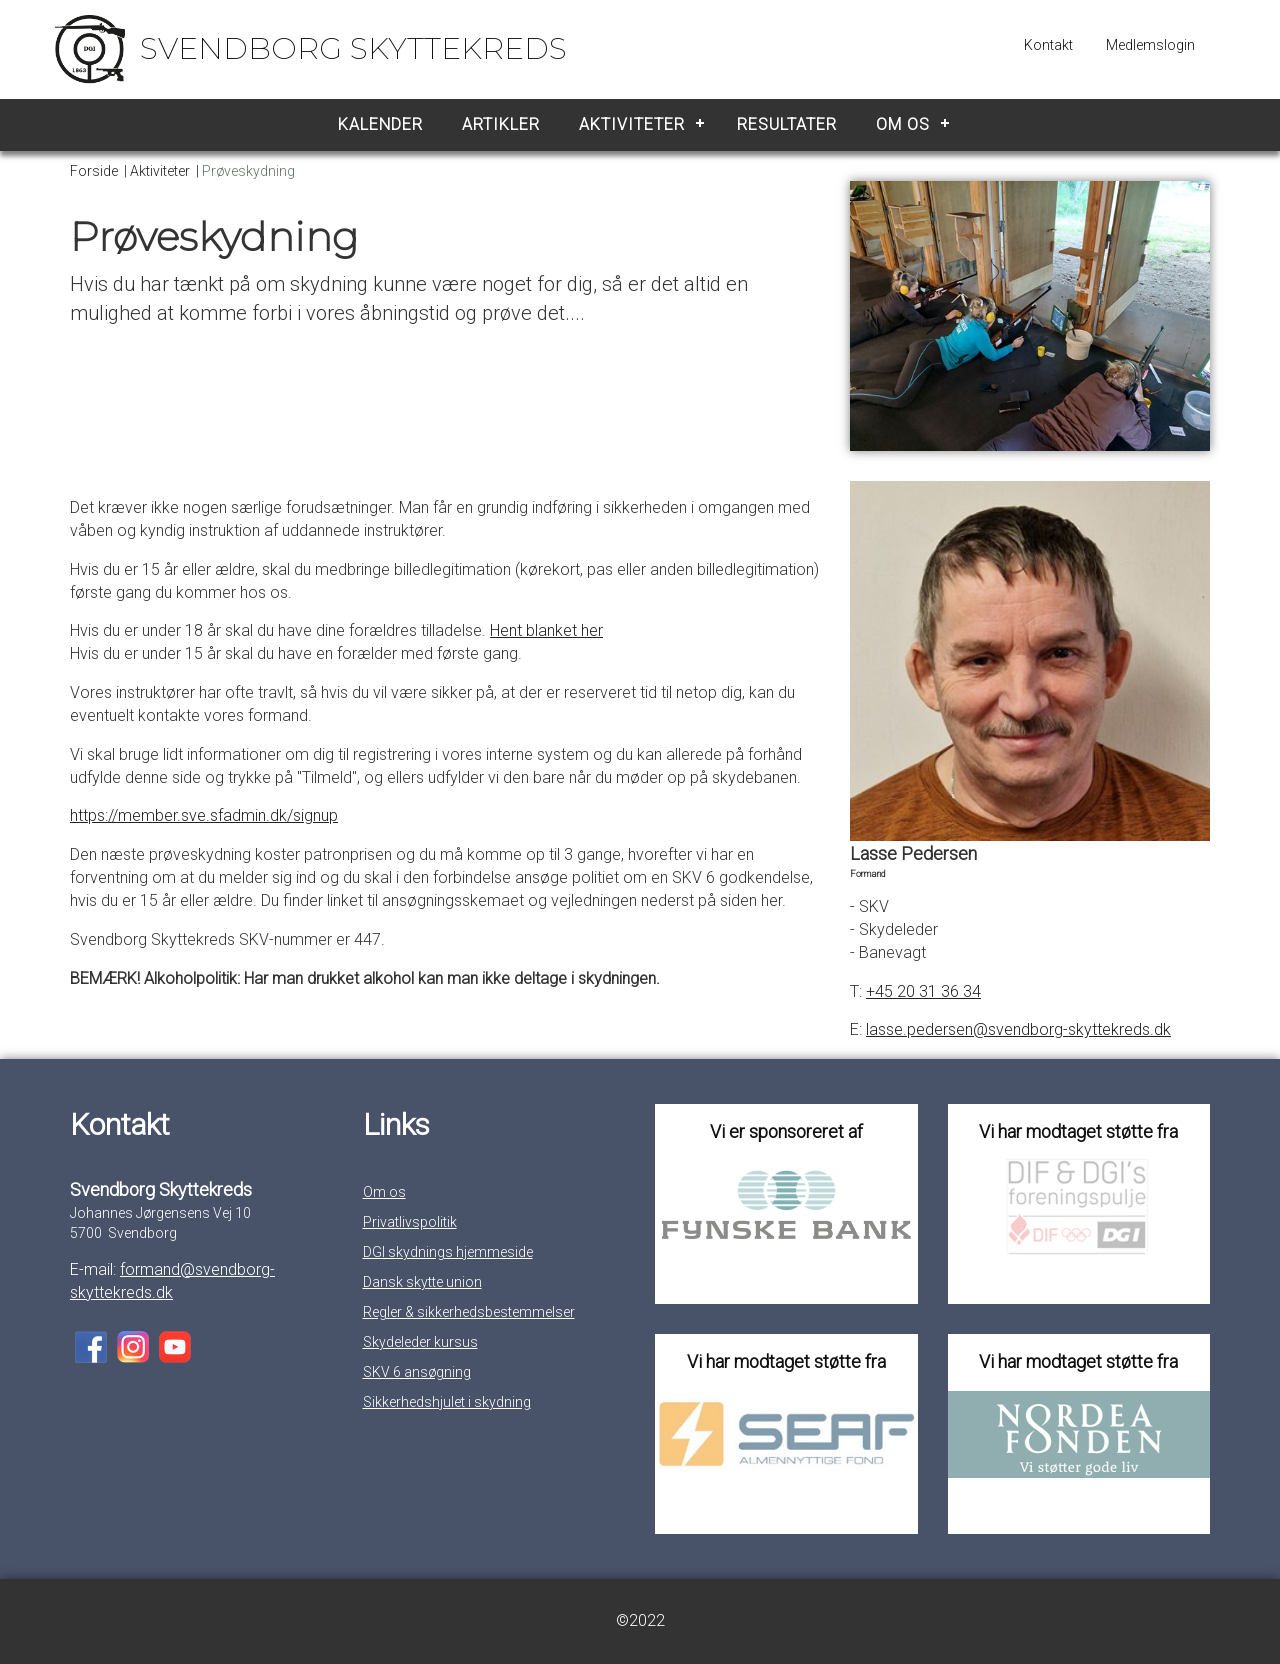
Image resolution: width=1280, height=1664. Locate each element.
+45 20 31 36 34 (923, 991)
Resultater (787, 124)
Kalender (380, 124)
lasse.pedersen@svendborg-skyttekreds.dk (1018, 1029)
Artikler (501, 124)
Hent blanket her (546, 630)
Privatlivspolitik (410, 1222)
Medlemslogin (1150, 45)
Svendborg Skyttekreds (353, 48)
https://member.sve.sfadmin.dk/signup (204, 815)
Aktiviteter (632, 124)
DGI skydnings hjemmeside (448, 1252)
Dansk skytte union (422, 1282)
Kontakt (1048, 45)
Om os (903, 124)
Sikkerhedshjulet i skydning (447, 1402)
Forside (94, 171)
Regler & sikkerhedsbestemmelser (469, 1312)
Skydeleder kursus (420, 1342)
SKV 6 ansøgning (417, 1372)
